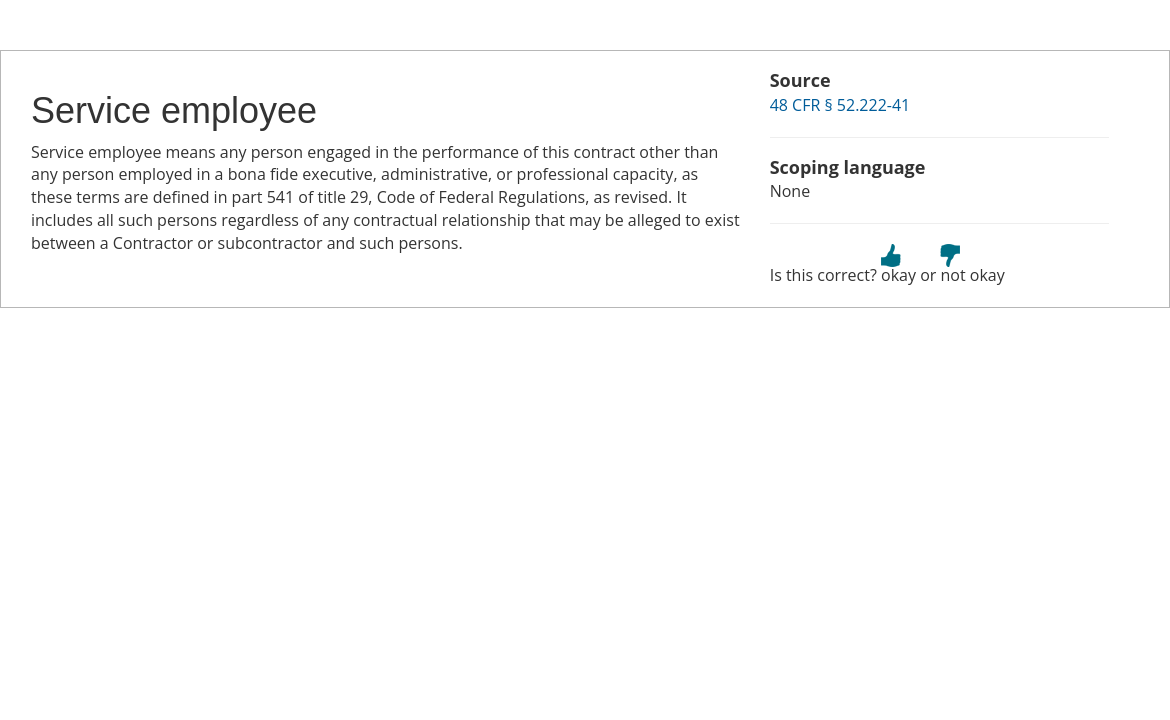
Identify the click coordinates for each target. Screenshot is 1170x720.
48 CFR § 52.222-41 (840, 105)
